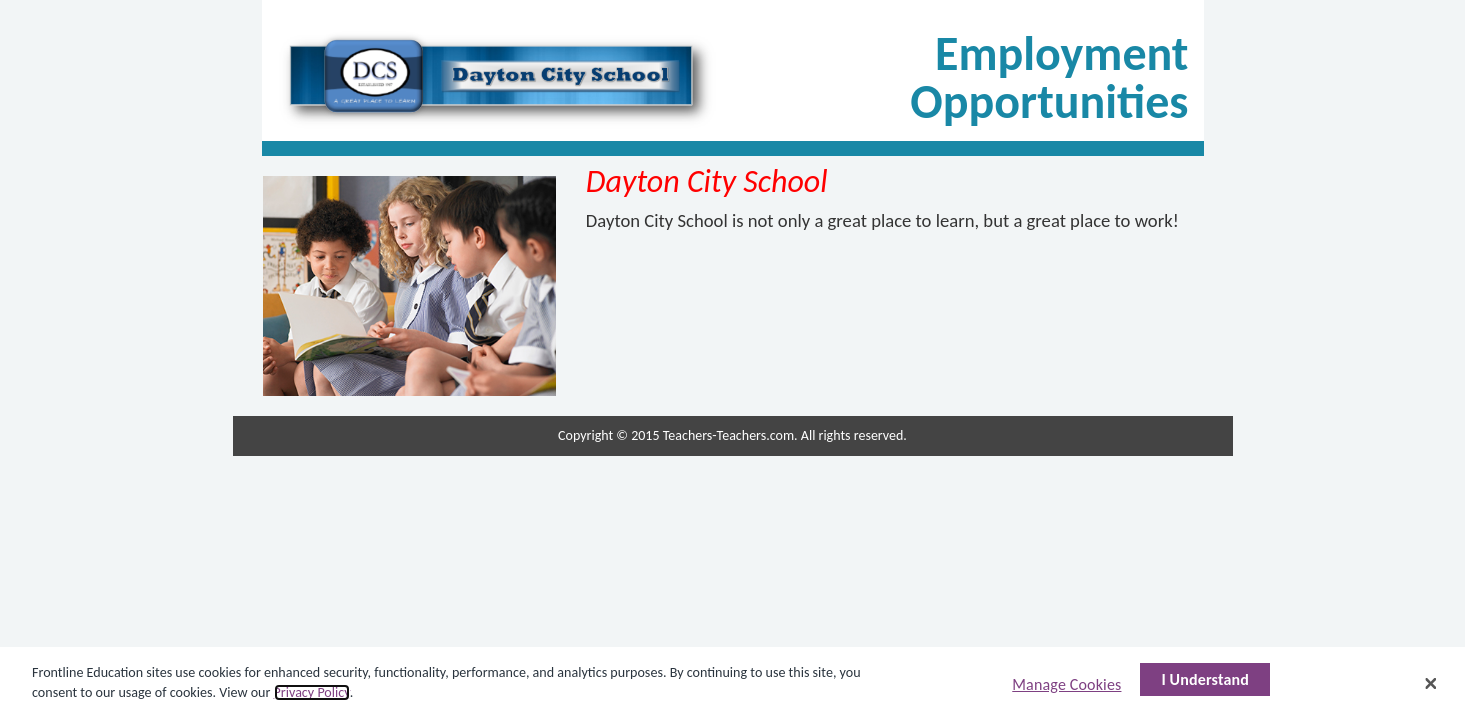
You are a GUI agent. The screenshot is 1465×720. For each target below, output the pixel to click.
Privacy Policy (312, 692)
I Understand (1205, 679)
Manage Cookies (1066, 684)
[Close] (1431, 683)
